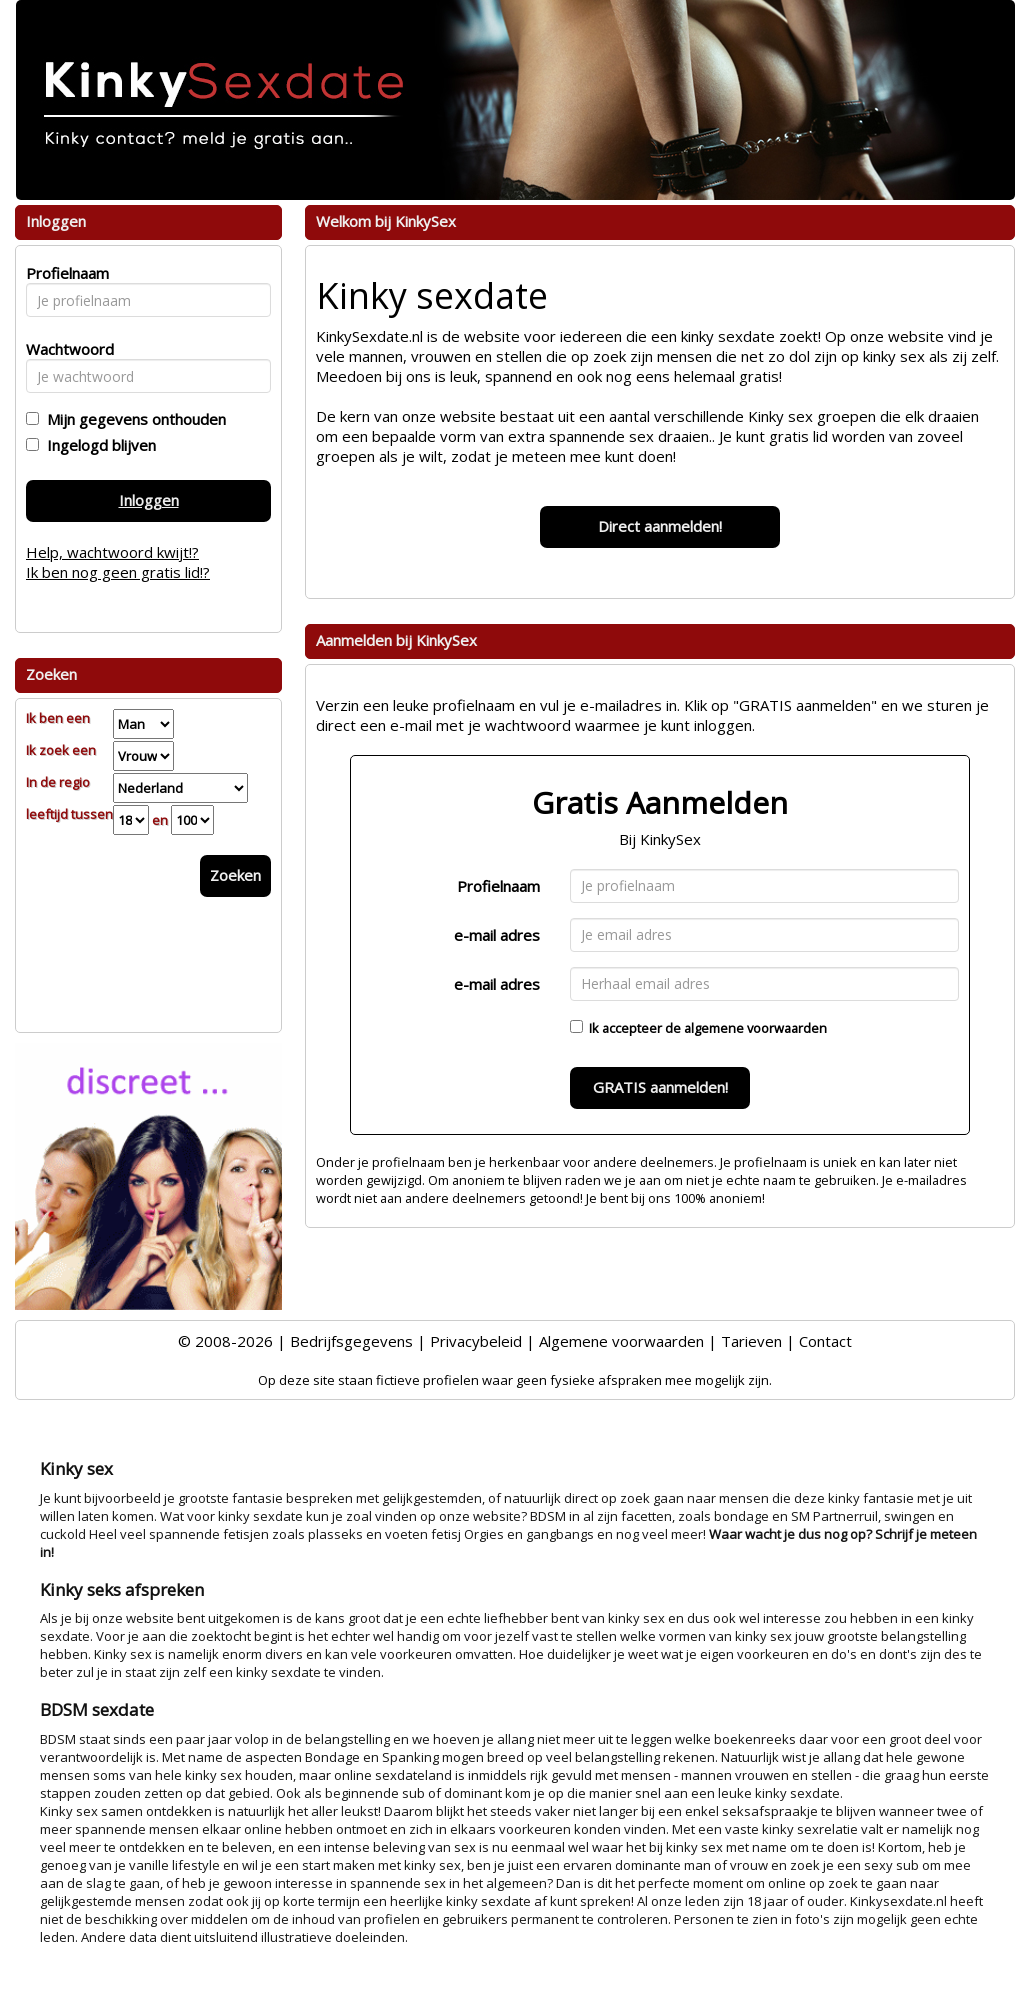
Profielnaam (498, 886)
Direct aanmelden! (660, 526)
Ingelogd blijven (97, 445)
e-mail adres (497, 935)
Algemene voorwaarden (621, 1341)
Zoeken (235, 875)
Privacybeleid (476, 1341)
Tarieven (751, 1341)
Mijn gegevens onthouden (132, 419)
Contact (825, 1341)
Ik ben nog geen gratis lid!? (118, 572)
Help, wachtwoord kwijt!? (112, 552)
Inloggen (149, 500)
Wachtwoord (64, 349)
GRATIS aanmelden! (660, 1087)
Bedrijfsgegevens (351, 1341)
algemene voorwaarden (755, 1028)
